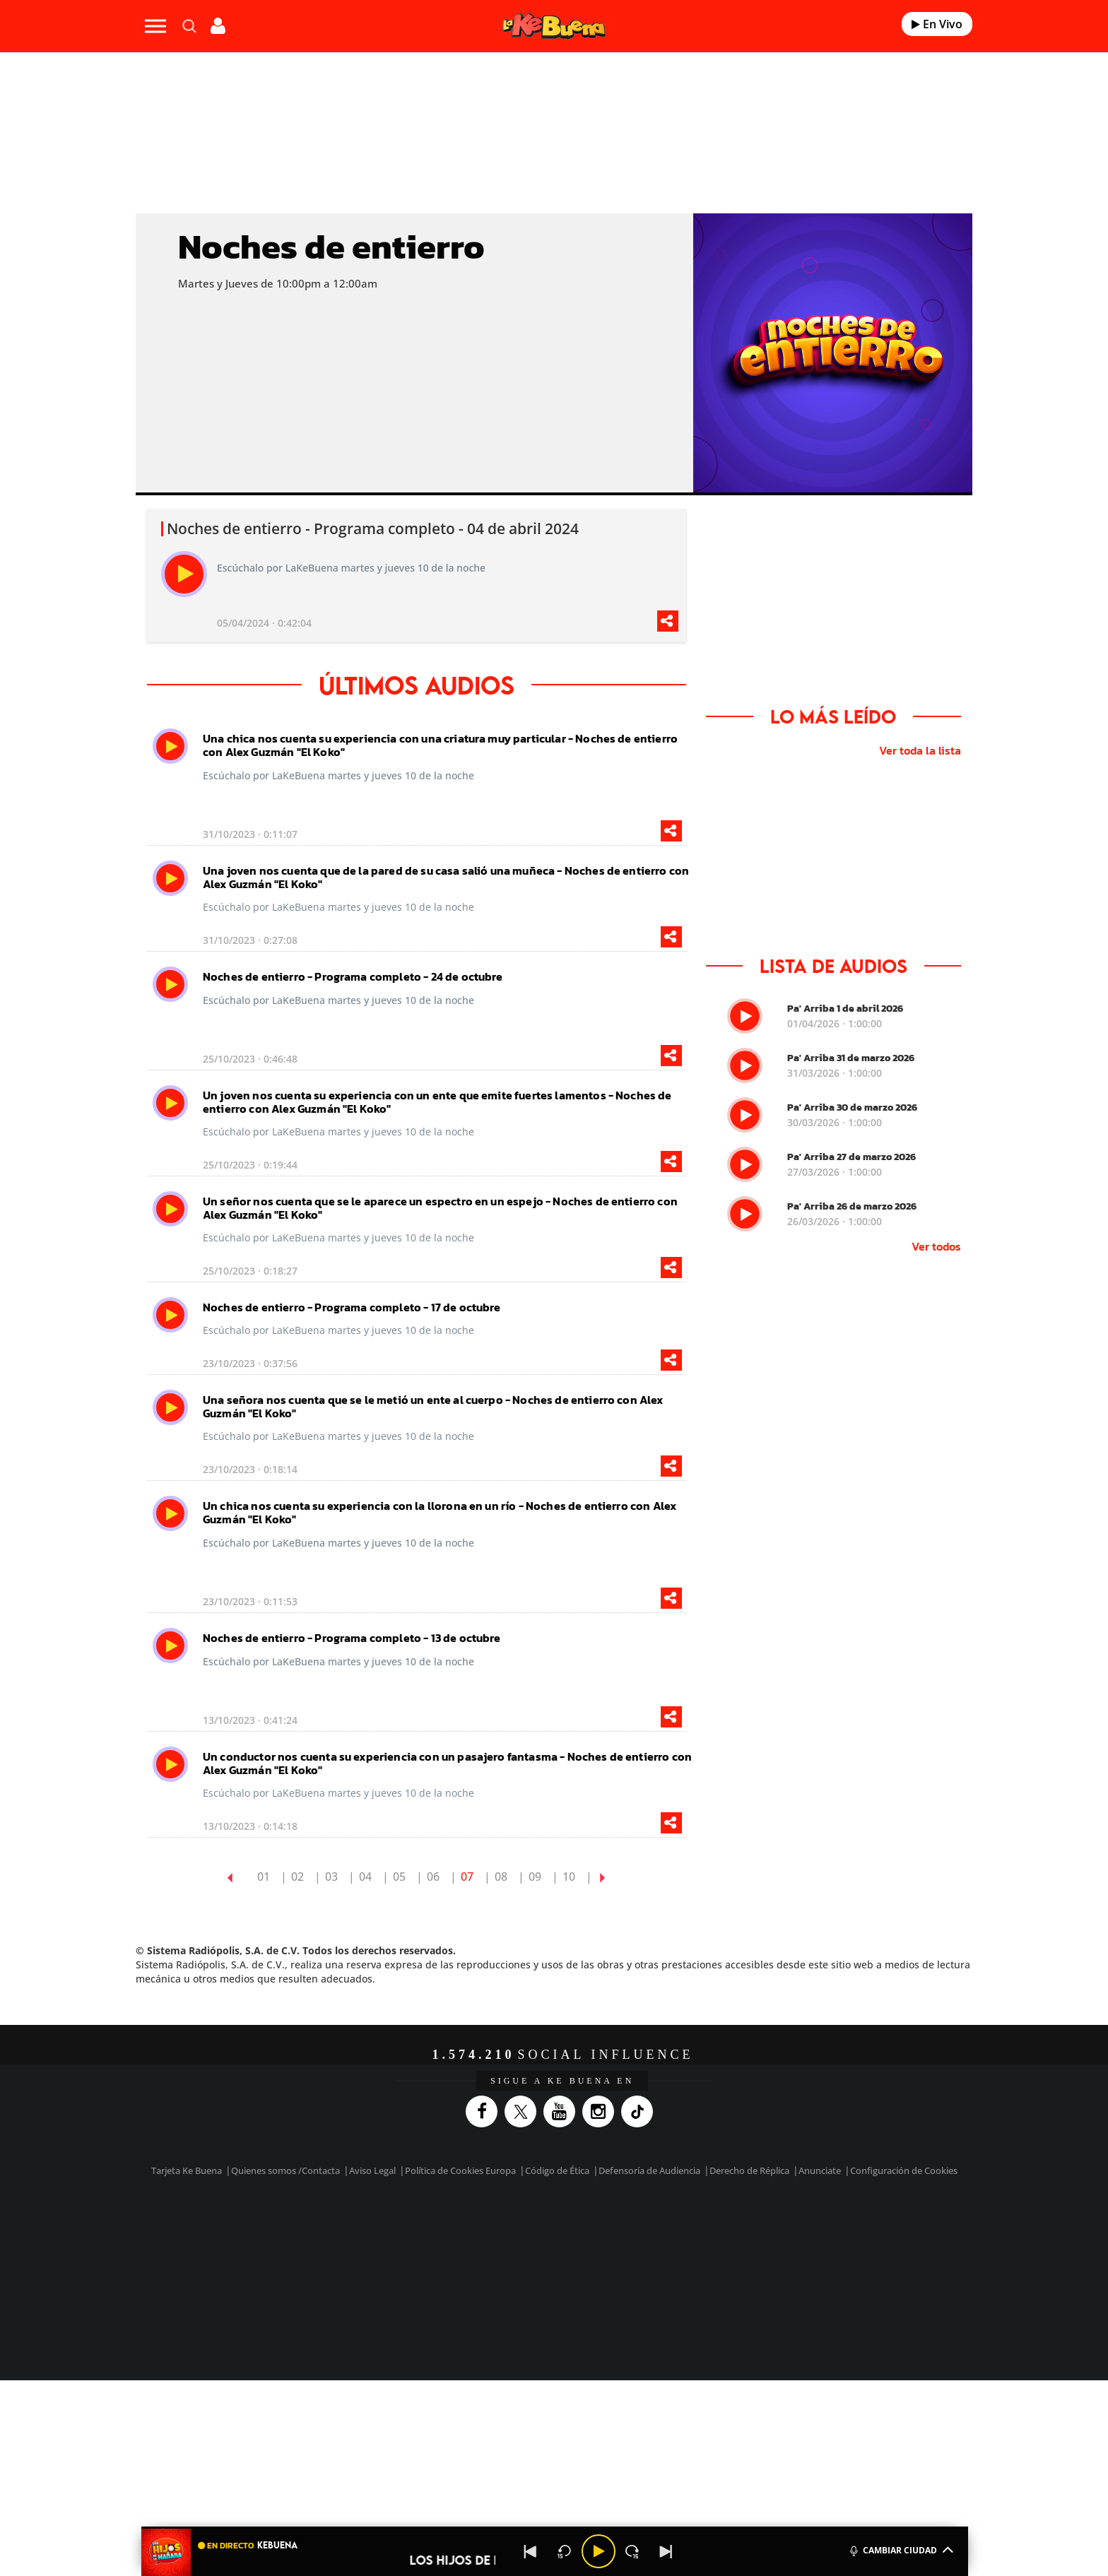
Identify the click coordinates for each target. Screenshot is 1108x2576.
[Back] (531, 2551)
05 (399, 1876)
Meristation (773, 2270)
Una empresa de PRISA (267, 2238)
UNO (489, 2248)
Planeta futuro (742, 2248)
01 (263, 1876)
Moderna (453, 2270)
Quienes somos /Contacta (285, 2170)
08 (501, 1876)
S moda (642, 2270)
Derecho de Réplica (749, 2170)
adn (754, 2227)
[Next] (666, 2551)
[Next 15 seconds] (632, 2551)
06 (433, 1876)
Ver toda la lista (920, 750)
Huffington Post (411, 2248)
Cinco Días (584, 2248)
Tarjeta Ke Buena (186, 2170)
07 (467, 1876)
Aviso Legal (372, 2170)
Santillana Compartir (601, 2227)
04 (365, 1876)
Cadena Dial (638, 2248)
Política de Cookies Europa (460, 2170)
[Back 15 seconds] (565, 2551)
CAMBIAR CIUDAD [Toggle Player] (900, 2549)
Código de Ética (557, 2170)
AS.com (707, 2227)
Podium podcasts (523, 2270)
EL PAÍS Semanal (690, 2248)
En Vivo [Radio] (937, 24)
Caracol (805, 2227)
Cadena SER (662, 2227)
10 (568, 1876)
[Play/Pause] (598, 2551)
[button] (554, 2528)
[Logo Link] (554, 26)
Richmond (383, 2270)
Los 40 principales (460, 2227)
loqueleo (705, 2270)
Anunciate (819, 2170)
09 (535, 1876)
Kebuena (793, 2248)
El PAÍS (392, 2227)
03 (331, 1876)
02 (297, 1876)
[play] (184, 574)
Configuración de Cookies (903, 2170)
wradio (530, 2248)
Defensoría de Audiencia (649, 2170)
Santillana (526, 2227)
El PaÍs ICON (583, 2270)
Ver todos (936, 1246)
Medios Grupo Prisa (266, 2272)
